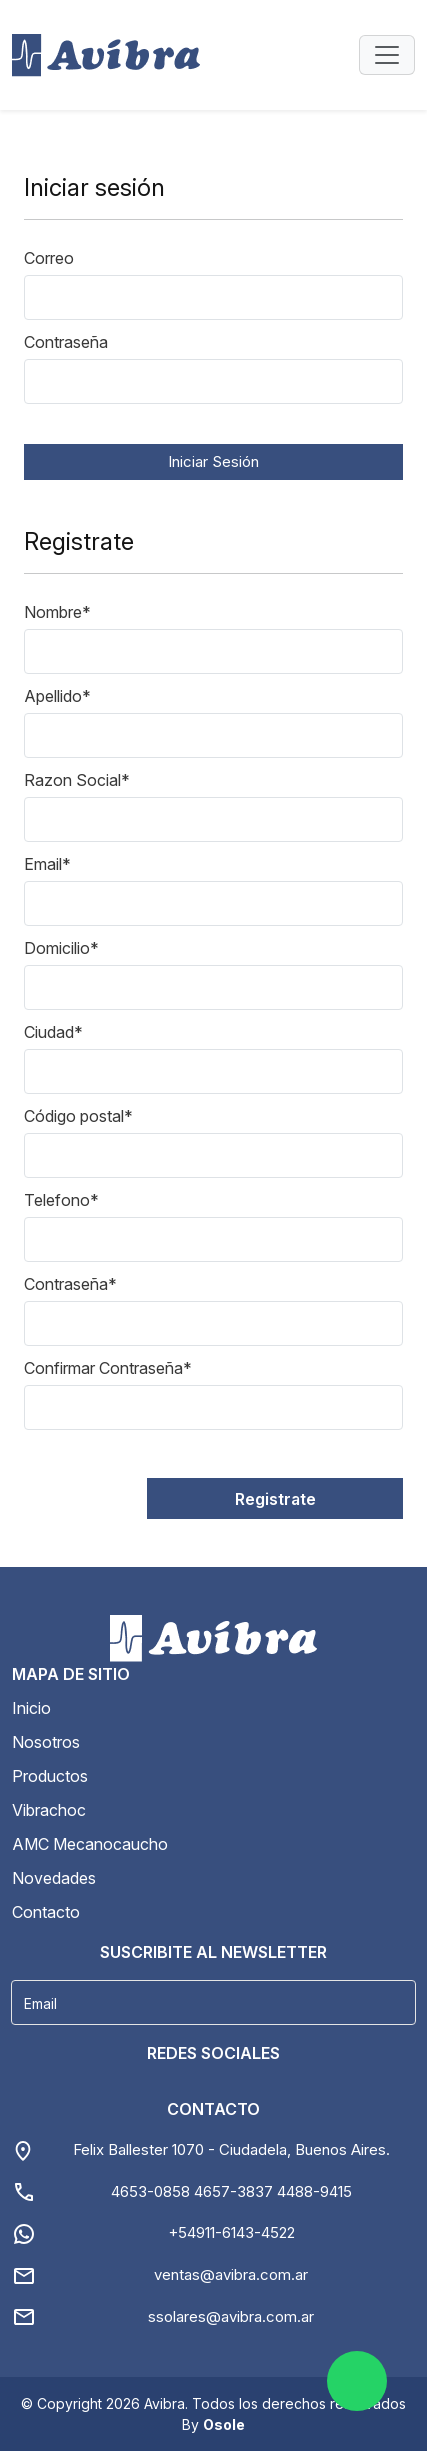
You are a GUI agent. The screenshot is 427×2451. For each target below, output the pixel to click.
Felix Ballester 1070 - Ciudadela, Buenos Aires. (231, 2149)
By (213, 2424)
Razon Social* (77, 780)
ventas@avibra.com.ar (231, 2274)
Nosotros (46, 1742)
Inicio (31, 1708)
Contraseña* (70, 1284)
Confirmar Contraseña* (108, 1368)
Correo (49, 258)
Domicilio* (61, 948)
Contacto (46, 1912)
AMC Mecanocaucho (90, 1844)
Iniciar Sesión (213, 461)
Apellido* (57, 696)
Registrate (275, 1499)
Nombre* (57, 612)
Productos (50, 1776)
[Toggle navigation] (387, 55)
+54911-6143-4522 (231, 2232)
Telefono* (61, 1200)
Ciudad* (53, 1032)
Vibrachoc (49, 1810)
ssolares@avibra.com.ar (231, 2316)
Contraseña (66, 342)
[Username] (213, 2002)
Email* (47, 864)
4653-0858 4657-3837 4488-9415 (231, 2191)
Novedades (54, 1878)
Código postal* (78, 1116)
